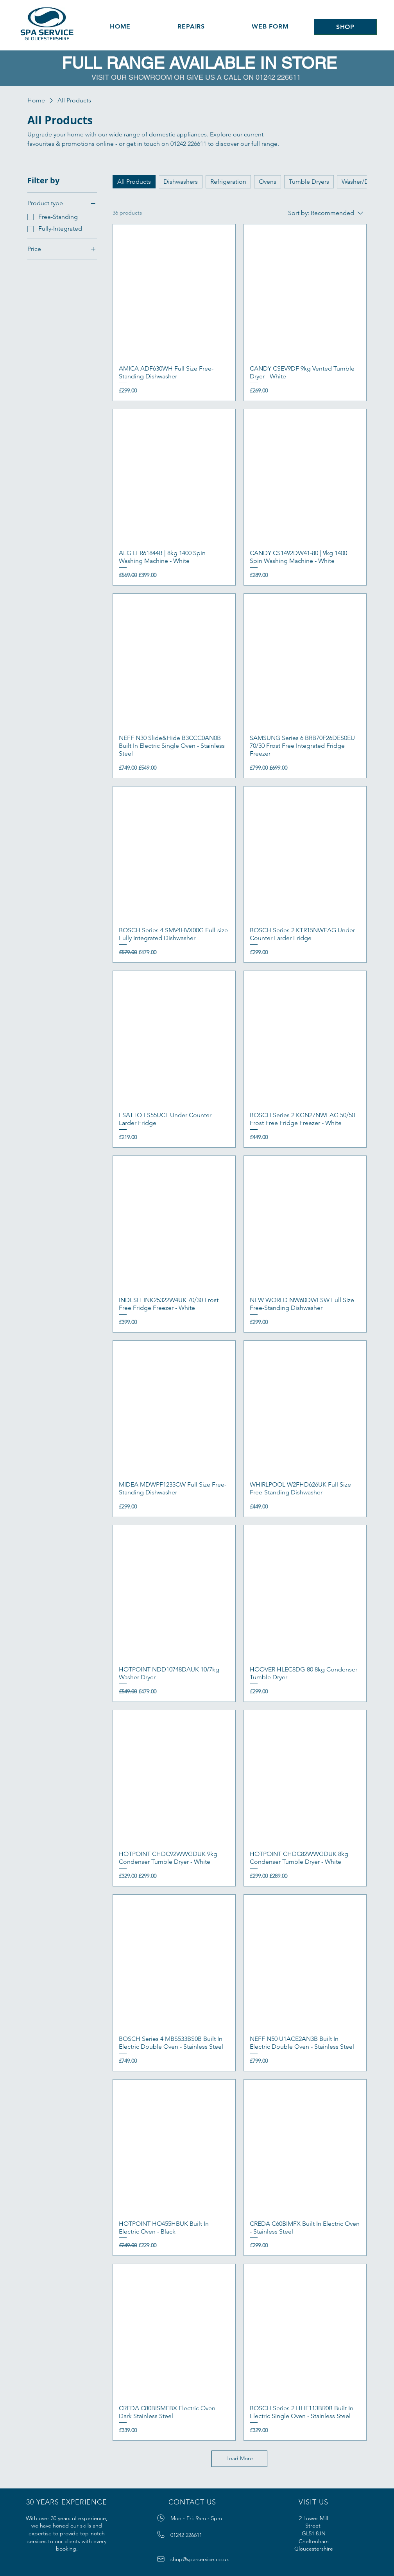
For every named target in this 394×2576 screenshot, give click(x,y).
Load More (239, 2458)
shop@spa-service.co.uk (199, 2559)
